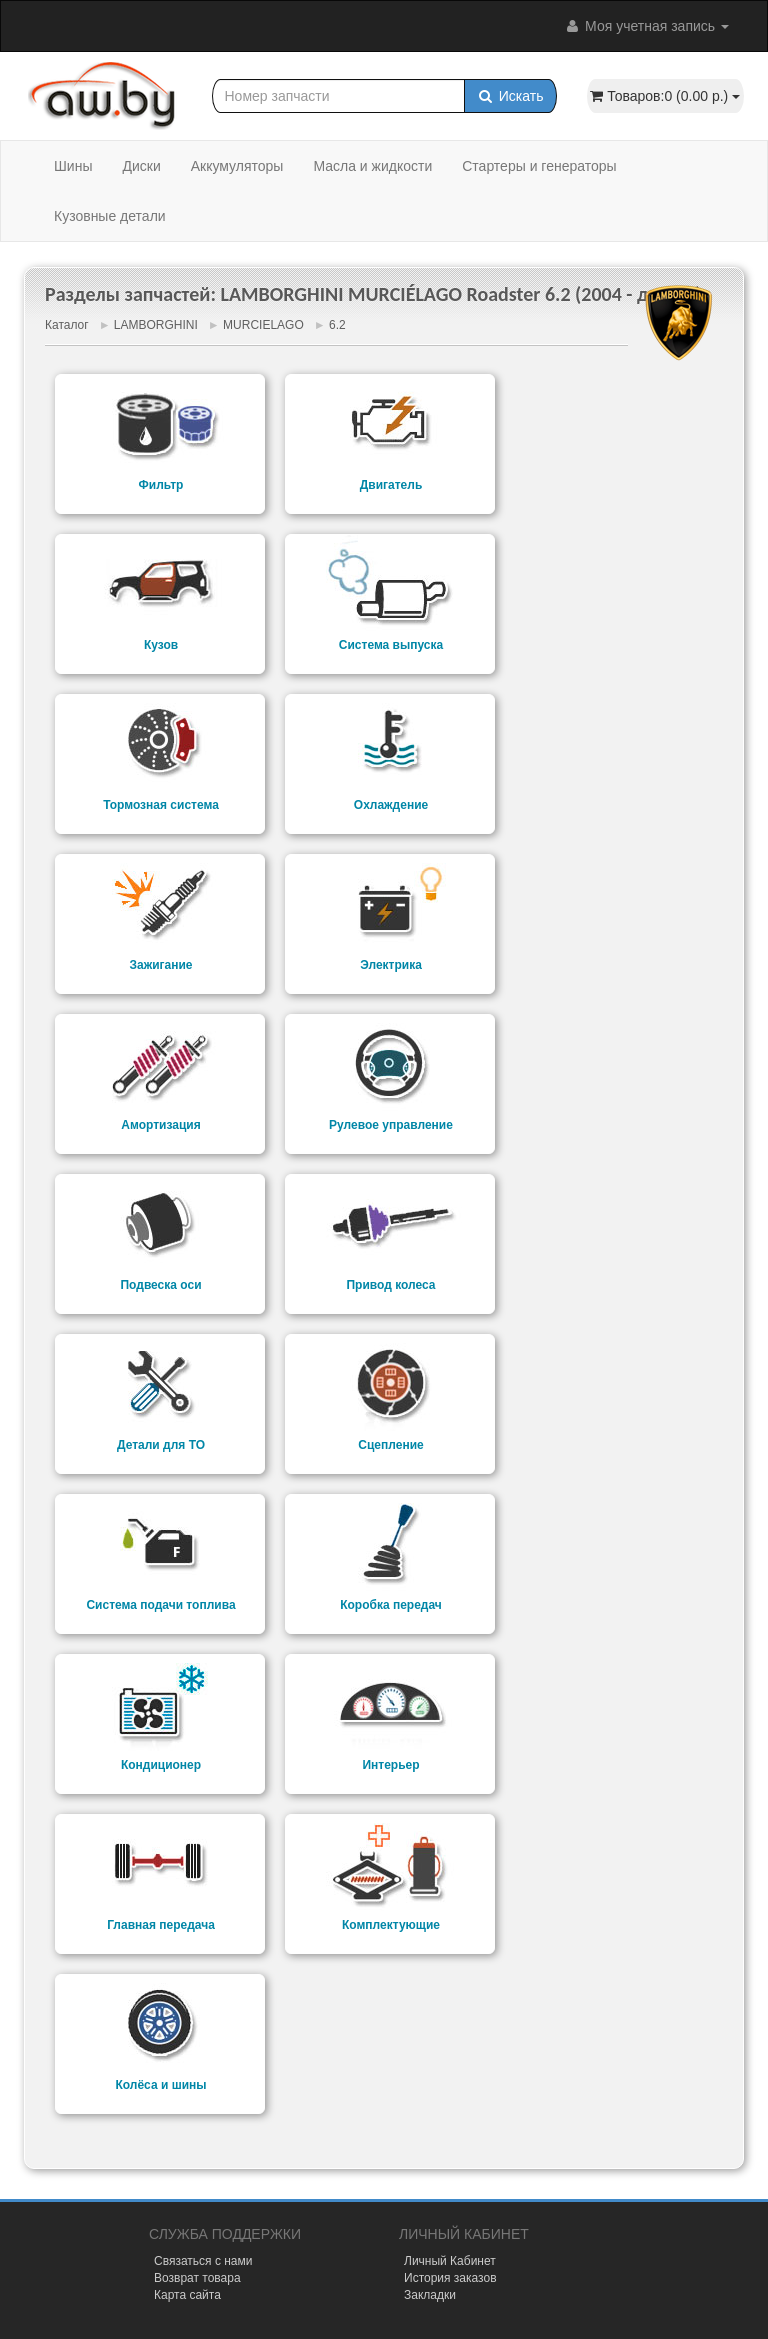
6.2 (337, 325)
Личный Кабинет (450, 2261)
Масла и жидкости (372, 166)
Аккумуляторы (237, 166)
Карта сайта (187, 2295)
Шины (73, 166)
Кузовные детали (110, 216)
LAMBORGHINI (156, 325)
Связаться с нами (203, 2261)
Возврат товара (197, 2278)
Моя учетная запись (646, 26)
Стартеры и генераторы (539, 166)
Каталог (67, 325)
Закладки (430, 2295)
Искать (510, 96)
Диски (141, 166)
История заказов (450, 2278)
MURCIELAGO (263, 325)
